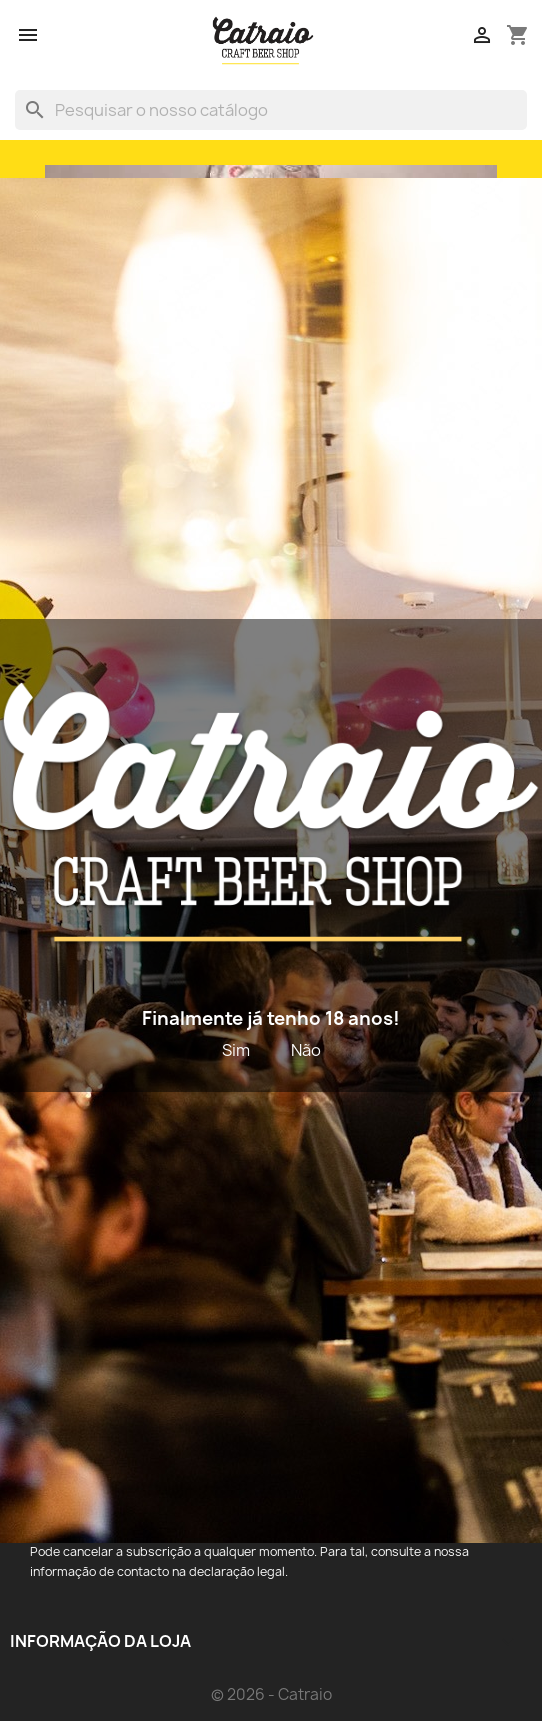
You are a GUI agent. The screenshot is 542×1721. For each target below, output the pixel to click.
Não (306, 1050)
